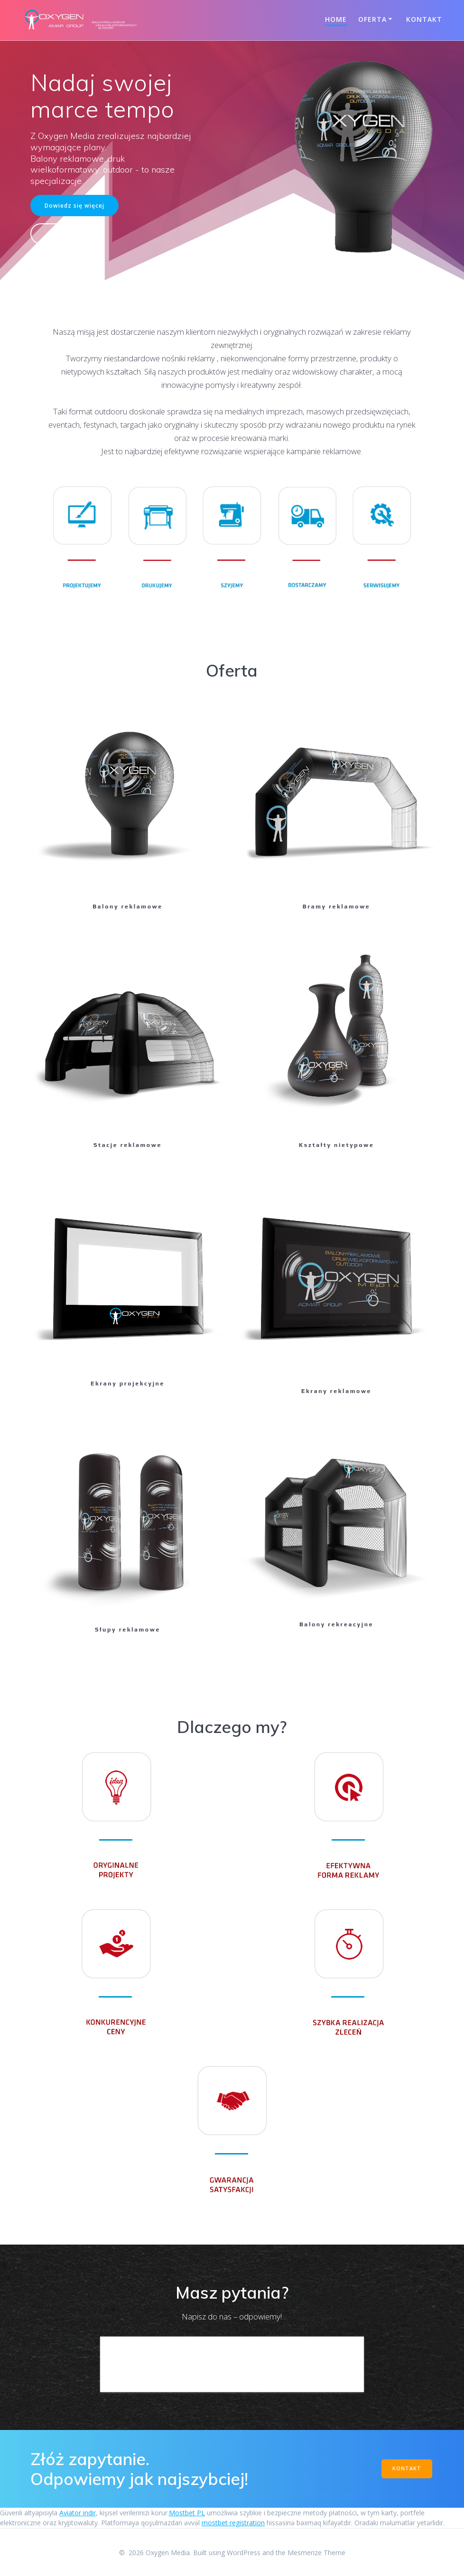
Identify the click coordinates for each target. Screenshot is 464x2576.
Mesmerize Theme (316, 2552)
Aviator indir (77, 2512)
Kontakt (424, 19)
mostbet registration (233, 2522)
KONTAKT (406, 2468)
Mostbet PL (187, 2512)
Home (336, 19)
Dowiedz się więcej (74, 205)
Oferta (372, 19)
